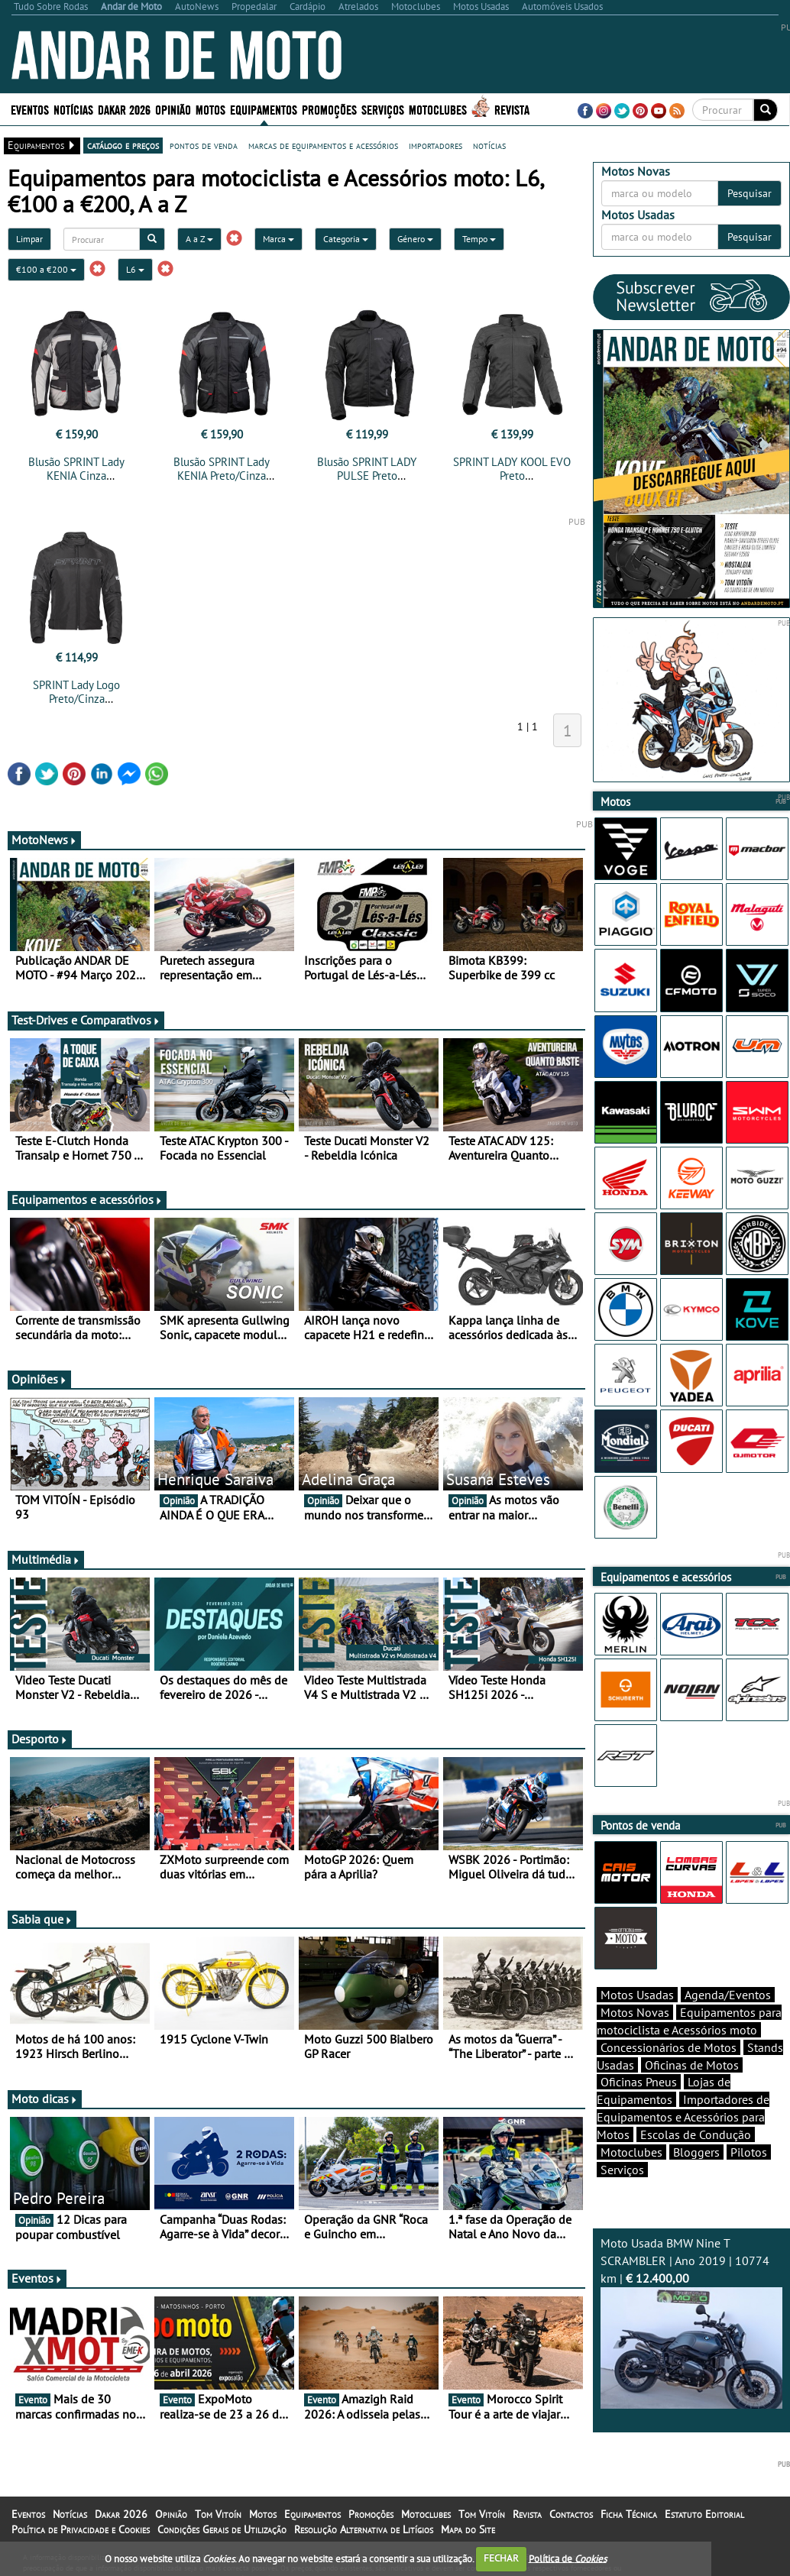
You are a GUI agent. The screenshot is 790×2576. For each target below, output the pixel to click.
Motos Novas (635, 2012)
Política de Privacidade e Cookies (80, 2529)
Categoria (345, 238)
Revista (511, 108)
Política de (568, 2558)
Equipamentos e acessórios (87, 1199)
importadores (435, 145)
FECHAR (501, 2558)
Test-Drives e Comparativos (85, 1019)
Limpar (29, 238)
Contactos (571, 2514)
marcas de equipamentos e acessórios (323, 145)
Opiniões (39, 1379)
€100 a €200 (46, 269)
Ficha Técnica (629, 2514)
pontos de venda (204, 145)
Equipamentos (263, 108)
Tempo (479, 238)
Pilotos (748, 2152)
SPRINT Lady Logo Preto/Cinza (76, 692)
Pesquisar (749, 193)
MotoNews (44, 839)
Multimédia (45, 1559)
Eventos (30, 108)
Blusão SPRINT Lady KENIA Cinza (76, 469)
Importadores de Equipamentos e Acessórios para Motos (683, 2117)
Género (415, 238)
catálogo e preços (123, 145)
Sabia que (42, 1919)
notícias (489, 145)
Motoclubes (438, 108)
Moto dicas (44, 2098)
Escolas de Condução (695, 2134)
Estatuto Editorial (704, 2514)
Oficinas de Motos (692, 2065)
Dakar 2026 (124, 108)
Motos (210, 108)
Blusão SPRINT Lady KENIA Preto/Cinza (221, 469)
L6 (135, 269)
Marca (278, 238)
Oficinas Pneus (639, 2081)
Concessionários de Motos (669, 2047)
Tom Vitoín (218, 2514)
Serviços (382, 108)
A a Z (199, 238)
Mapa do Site (468, 2529)
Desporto (39, 1738)
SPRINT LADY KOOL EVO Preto (512, 469)
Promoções (329, 108)
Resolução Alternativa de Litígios (363, 2529)
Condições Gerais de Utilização (222, 2529)
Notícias (73, 108)
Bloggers (696, 2152)
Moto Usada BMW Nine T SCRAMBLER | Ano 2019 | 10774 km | (692, 2322)
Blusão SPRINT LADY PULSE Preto (366, 469)
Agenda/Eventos (728, 1994)
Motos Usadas (637, 1994)
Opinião (173, 108)
